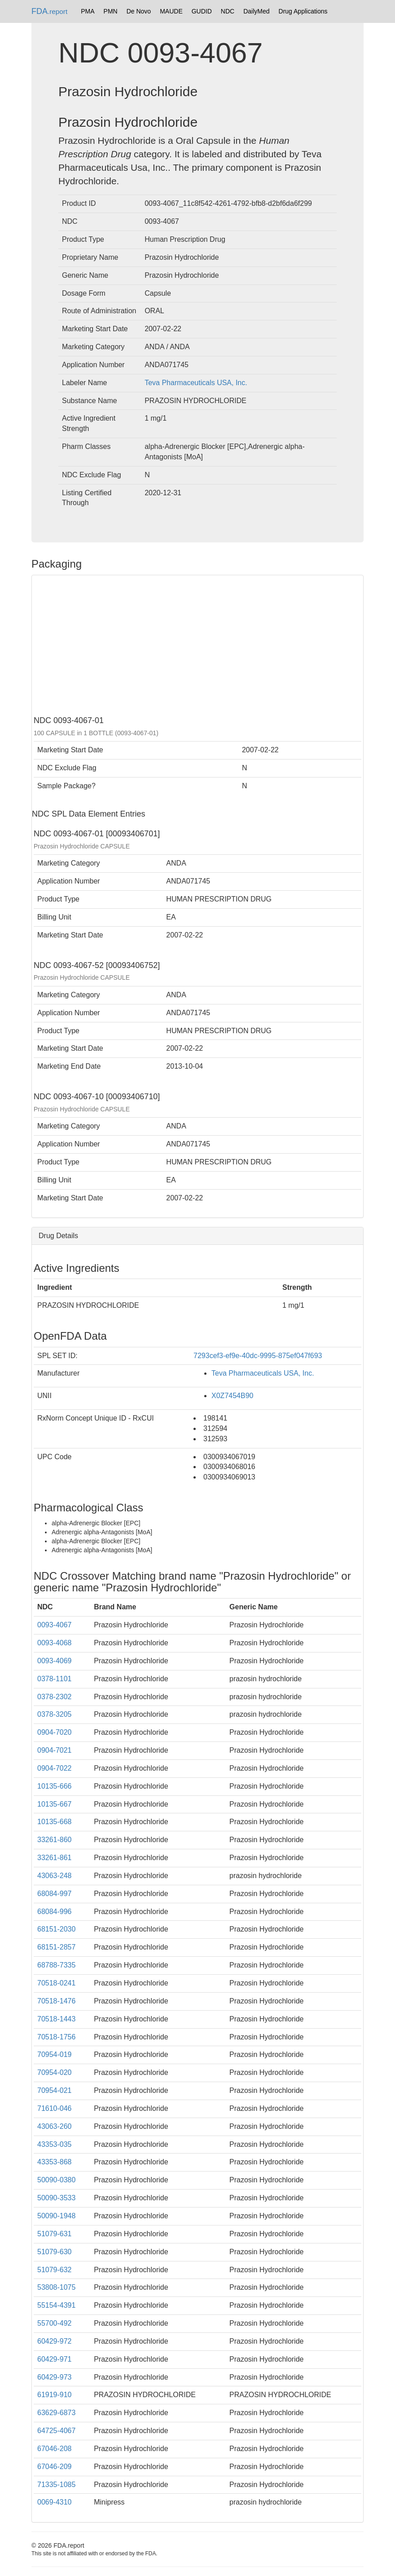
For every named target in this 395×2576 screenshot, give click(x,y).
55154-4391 (56, 2305)
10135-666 (54, 1786)
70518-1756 (56, 2037)
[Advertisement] (197, 644)
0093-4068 (54, 1643)
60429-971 (54, 2359)
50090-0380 (56, 2180)
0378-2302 (54, 1697)
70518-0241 (56, 1983)
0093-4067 (54, 1625)
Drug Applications (303, 11)
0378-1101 (54, 1679)
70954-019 (54, 2054)
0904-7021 (54, 1750)
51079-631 (54, 2234)
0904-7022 (54, 1768)
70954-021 (54, 2090)
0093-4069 (54, 1661)
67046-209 (54, 2466)
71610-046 (54, 2108)
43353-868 (54, 2162)
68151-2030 (56, 1929)
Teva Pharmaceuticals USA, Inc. (196, 382)
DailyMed (256, 11)
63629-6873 (56, 2412)
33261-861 (54, 1857)
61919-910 (54, 2394)
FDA (49, 11)
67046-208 (54, 2448)
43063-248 (54, 1875)
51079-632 (54, 2270)
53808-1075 (56, 2287)
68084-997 (54, 1893)
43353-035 (54, 2144)
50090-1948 (56, 2216)
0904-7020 (54, 1732)
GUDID (202, 11)
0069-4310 (54, 2502)
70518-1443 (56, 2019)
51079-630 (54, 2252)
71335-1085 (56, 2484)
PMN (111, 11)
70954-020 (54, 2072)
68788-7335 (56, 1965)
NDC (227, 11)
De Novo (139, 11)
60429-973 (54, 2377)
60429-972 (54, 2341)
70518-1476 (56, 2001)
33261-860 (54, 1839)
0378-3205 (54, 1714)
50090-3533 (56, 2198)
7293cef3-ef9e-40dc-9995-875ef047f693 (257, 1355)
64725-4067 (56, 2430)
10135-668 (54, 1821)
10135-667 (54, 1804)
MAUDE (171, 11)
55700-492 (54, 2323)
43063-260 (54, 2126)
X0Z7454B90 (232, 1395)
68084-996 (54, 1911)
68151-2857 (56, 1947)
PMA (87, 11)
